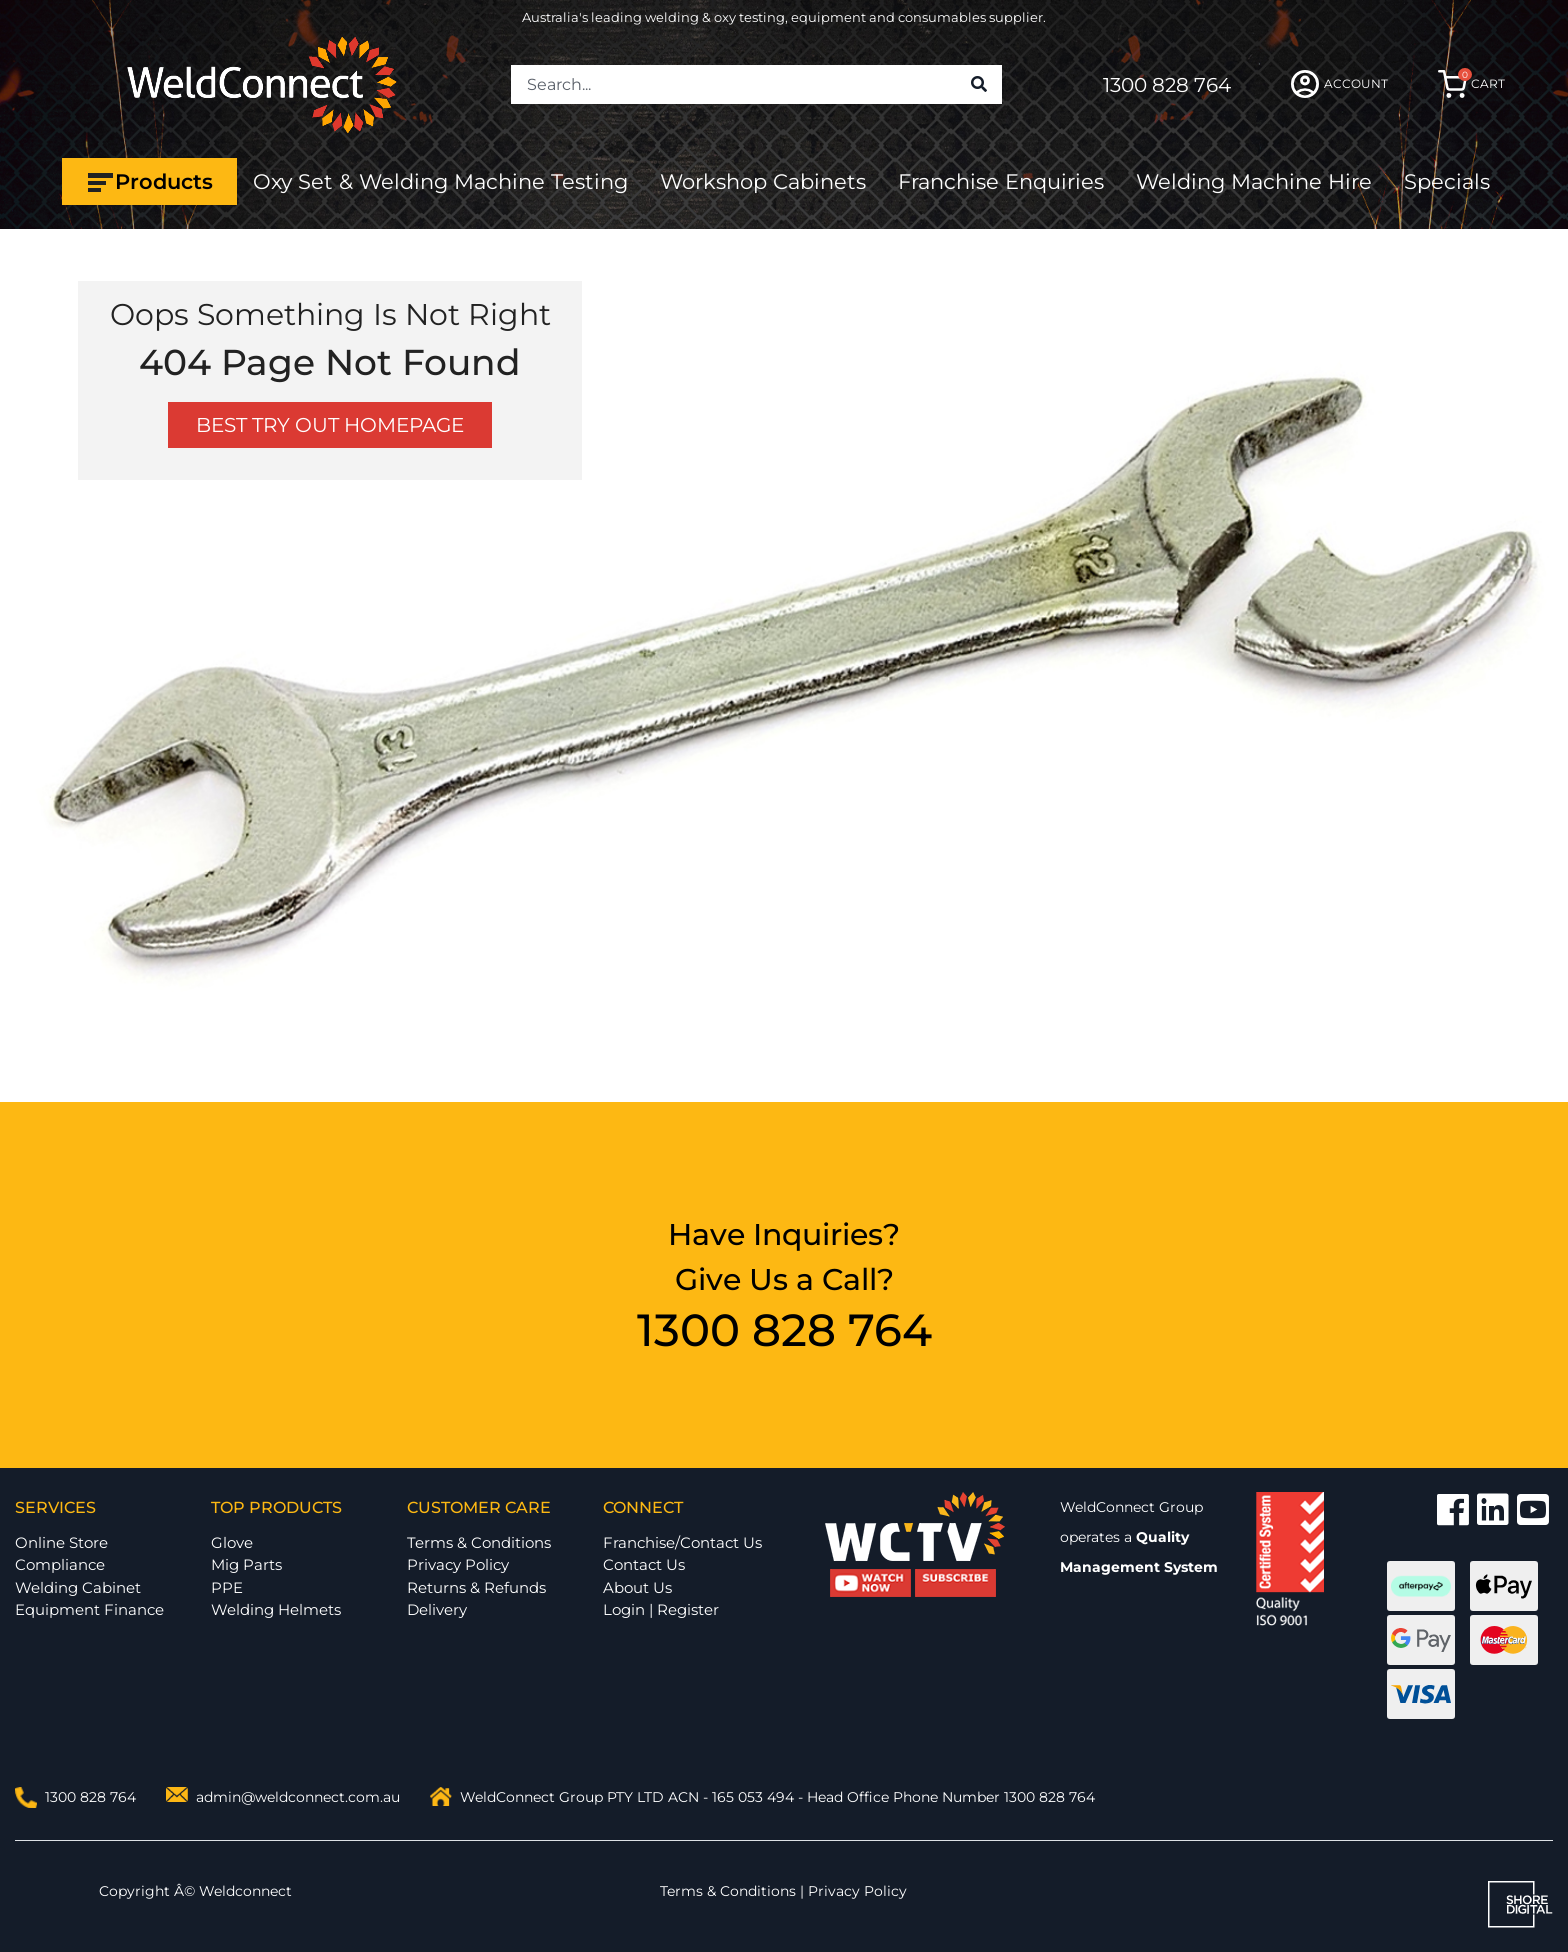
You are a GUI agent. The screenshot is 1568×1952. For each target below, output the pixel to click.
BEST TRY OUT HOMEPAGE (330, 425)
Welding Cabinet (78, 1587)
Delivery (437, 1609)
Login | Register (661, 1609)
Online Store (61, 1542)
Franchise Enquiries (1001, 181)
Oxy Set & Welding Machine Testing (440, 181)
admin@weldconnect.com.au (298, 1797)
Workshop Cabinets (763, 181)
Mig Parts (246, 1564)
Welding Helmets (276, 1609)
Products (149, 182)
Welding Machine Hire (1254, 181)
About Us (637, 1587)
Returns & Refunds (476, 1587)
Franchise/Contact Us (682, 1542)
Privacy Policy (458, 1564)
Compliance (60, 1564)
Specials (1447, 181)
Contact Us (644, 1564)
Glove (232, 1542)
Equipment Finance (89, 1609)
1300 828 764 (1167, 85)
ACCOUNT (1339, 84)
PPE (227, 1587)
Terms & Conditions (479, 1542)
